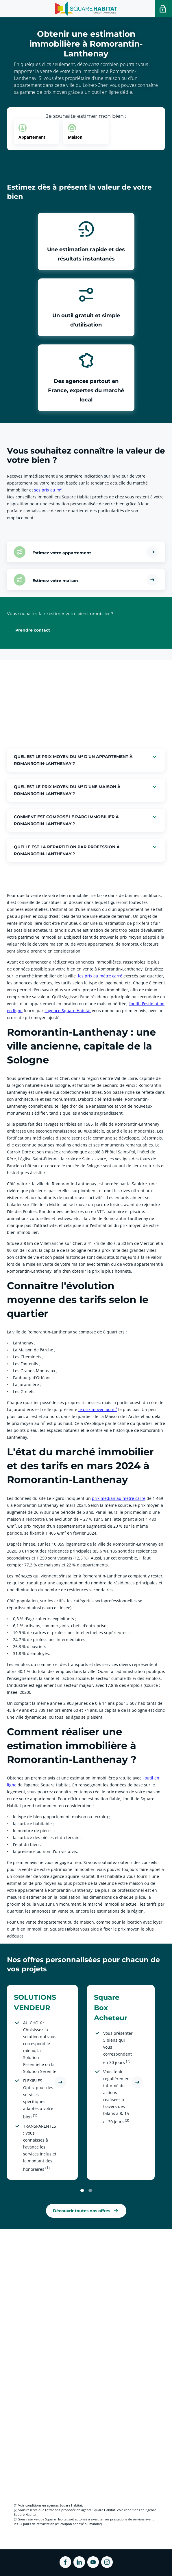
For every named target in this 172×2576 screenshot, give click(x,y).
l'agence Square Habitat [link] (68, 1010)
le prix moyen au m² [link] (97, 1409)
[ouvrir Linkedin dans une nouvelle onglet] (79, 2562)
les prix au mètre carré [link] (100, 976)
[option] (36, 131)
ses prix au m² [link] (48, 490)
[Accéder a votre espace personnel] (163, 8)
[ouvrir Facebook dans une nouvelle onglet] (65, 2562)
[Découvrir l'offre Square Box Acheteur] (137, 2082)
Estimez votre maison (55, 580)
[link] (86, 2211)
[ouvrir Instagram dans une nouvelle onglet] (107, 2562)
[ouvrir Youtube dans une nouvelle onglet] (93, 2562)
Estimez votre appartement (61, 552)
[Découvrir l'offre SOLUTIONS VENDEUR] (60, 2082)
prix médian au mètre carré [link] (118, 1498)
